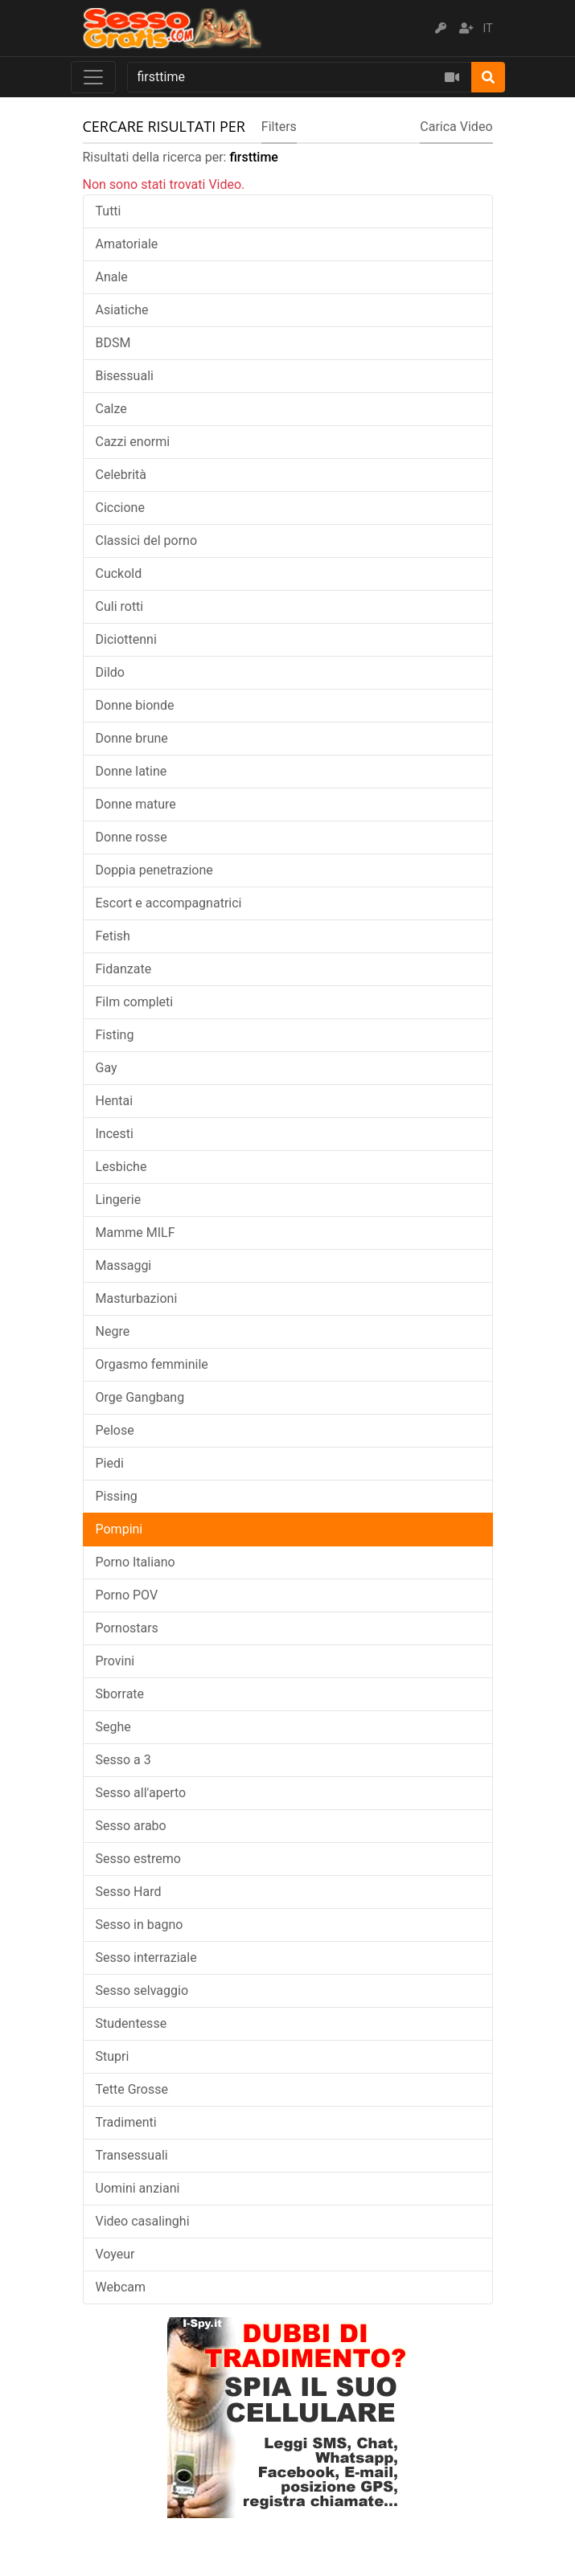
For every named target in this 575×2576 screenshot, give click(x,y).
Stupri (112, 2056)
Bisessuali (125, 375)
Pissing (117, 1496)
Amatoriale (127, 244)
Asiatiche (122, 309)
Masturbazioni (137, 1298)
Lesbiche (121, 1166)
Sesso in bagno (139, 1924)
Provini (115, 1661)
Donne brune (132, 738)
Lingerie (119, 1199)
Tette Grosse (132, 2089)
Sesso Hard (129, 1891)
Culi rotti (120, 606)
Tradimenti (126, 2122)
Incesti (114, 1133)
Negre (113, 1331)
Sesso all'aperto (141, 1792)
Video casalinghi (143, 2221)
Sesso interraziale (146, 1957)
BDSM (113, 342)
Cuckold (119, 573)
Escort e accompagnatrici (169, 903)
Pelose (115, 1430)
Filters (279, 126)
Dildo (110, 672)
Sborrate (120, 1694)
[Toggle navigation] (93, 77)
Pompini (119, 1529)
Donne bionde (135, 705)
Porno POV (127, 1595)
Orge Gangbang (140, 1397)
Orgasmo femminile (152, 1364)
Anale (112, 277)
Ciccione (120, 507)
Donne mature (136, 804)
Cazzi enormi (133, 441)
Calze (111, 408)
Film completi (135, 1002)
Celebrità (121, 474)
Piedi (110, 1463)
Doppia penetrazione (154, 870)
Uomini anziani (138, 2188)
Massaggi (124, 1265)
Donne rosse (131, 837)
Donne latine (131, 771)
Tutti (108, 211)
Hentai (114, 1100)
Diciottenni (126, 639)
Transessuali (132, 2155)
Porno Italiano (135, 1562)
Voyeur (115, 2254)
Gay (106, 1067)
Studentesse (131, 2023)
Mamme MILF (135, 1232)
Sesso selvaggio (142, 1990)
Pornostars (127, 1628)
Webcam (121, 2287)
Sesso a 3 (123, 1759)
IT (488, 28)
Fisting (115, 1034)
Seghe (113, 1726)
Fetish (113, 936)
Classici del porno (147, 540)
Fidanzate (124, 969)
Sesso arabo (131, 1825)
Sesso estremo (138, 1858)
